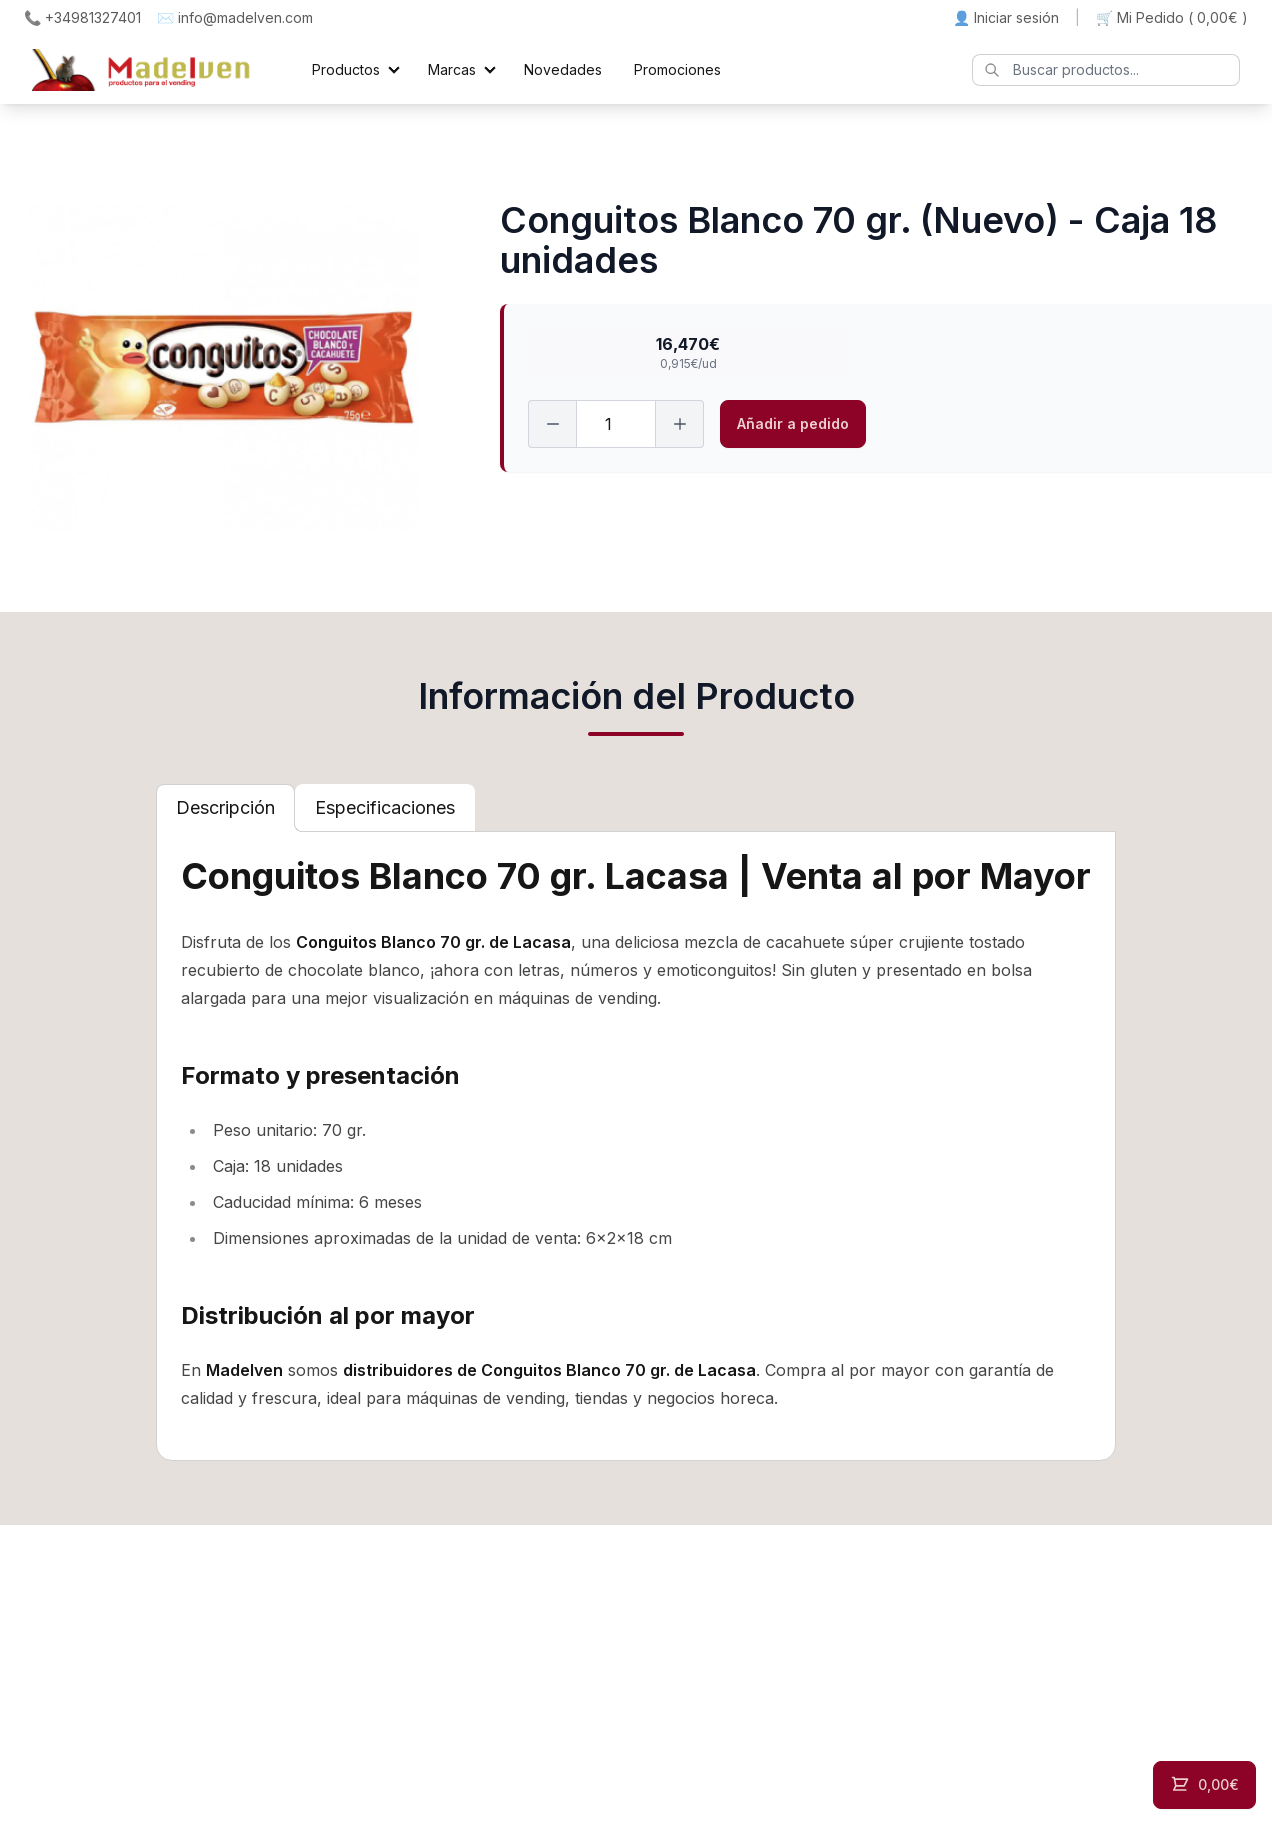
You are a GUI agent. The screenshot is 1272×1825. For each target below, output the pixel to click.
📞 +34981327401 (82, 17)
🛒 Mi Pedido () (1172, 18)
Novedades (563, 69)
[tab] (225, 808)
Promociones (677, 69)
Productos (346, 69)
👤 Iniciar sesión (1006, 17)
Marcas (452, 69)
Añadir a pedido (793, 423)
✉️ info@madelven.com (235, 17)
